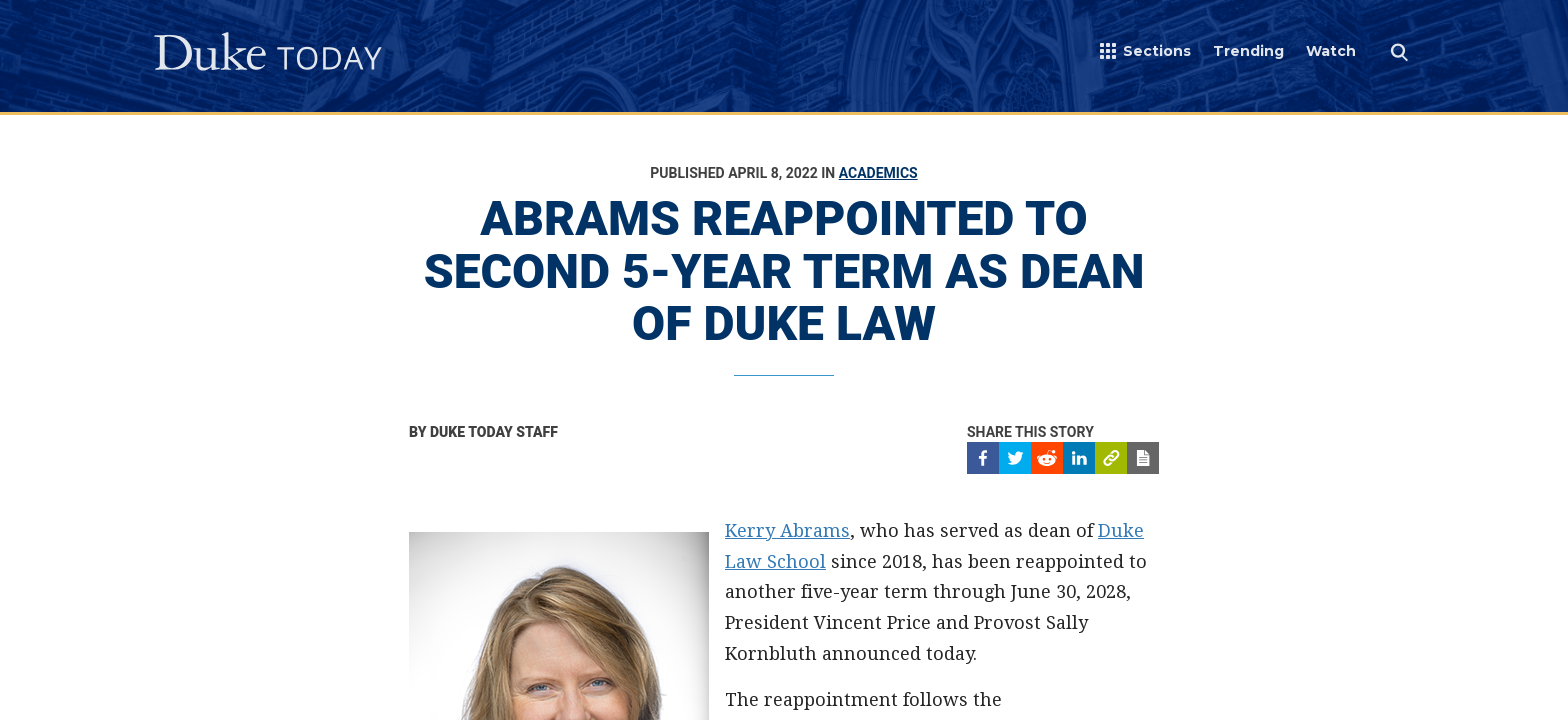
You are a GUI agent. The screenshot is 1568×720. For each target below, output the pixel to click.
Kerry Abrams (787, 530)
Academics (878, 173)
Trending (1248, 51)
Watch (1331, 51)
